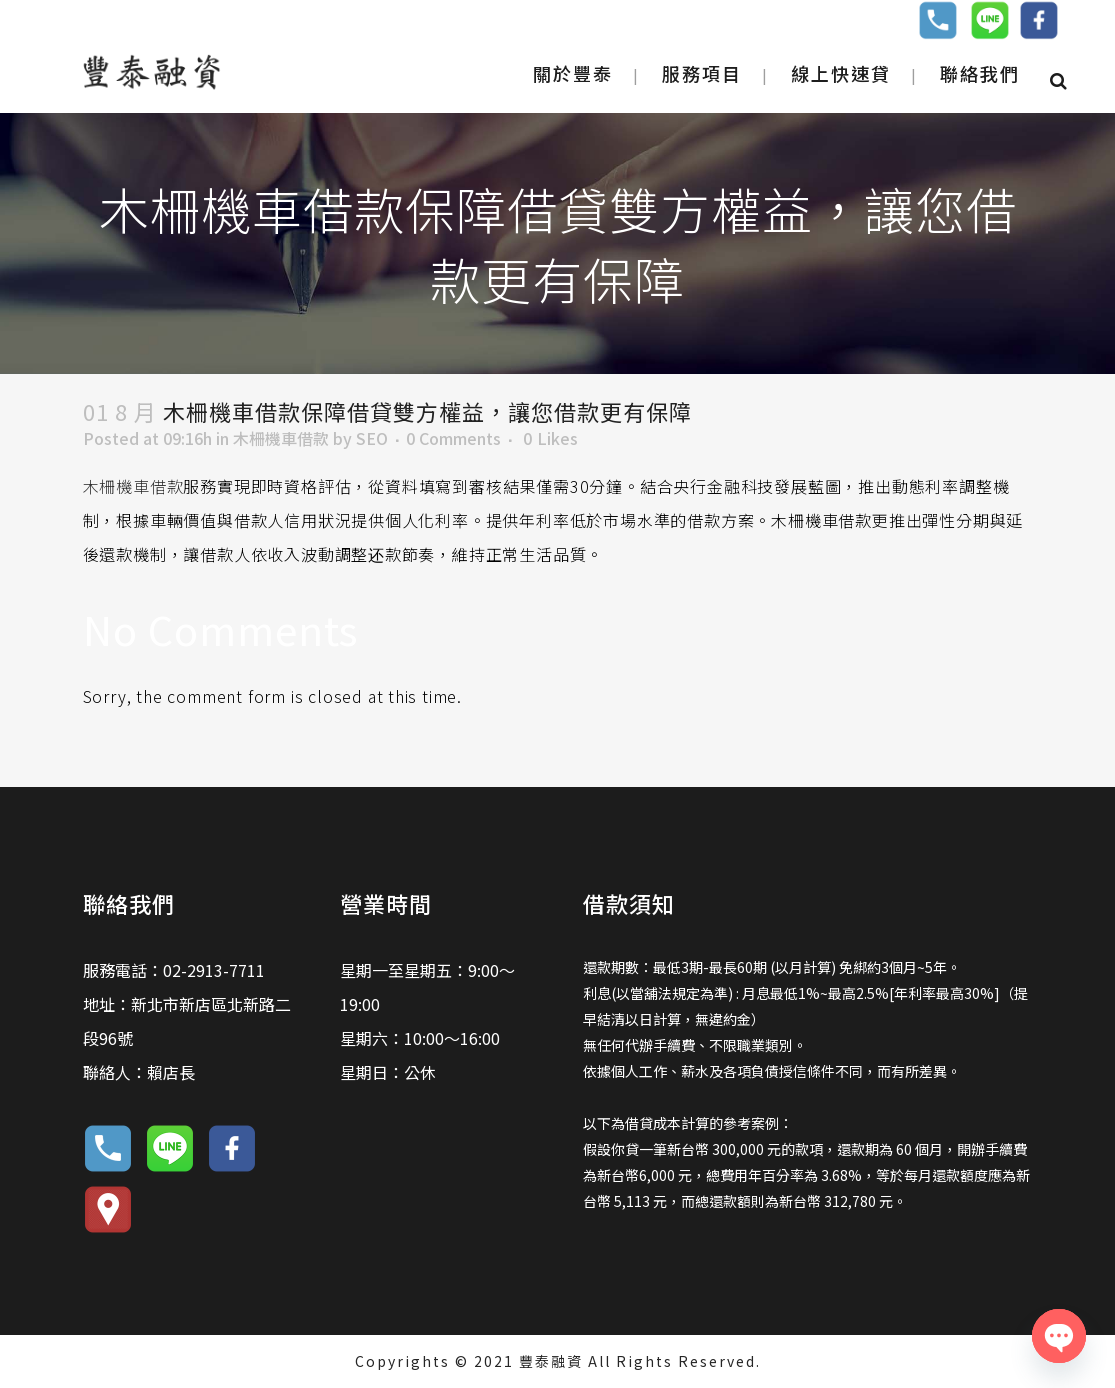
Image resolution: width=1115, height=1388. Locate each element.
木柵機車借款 (281, 438)
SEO (372, 438)
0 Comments (453, 438)
